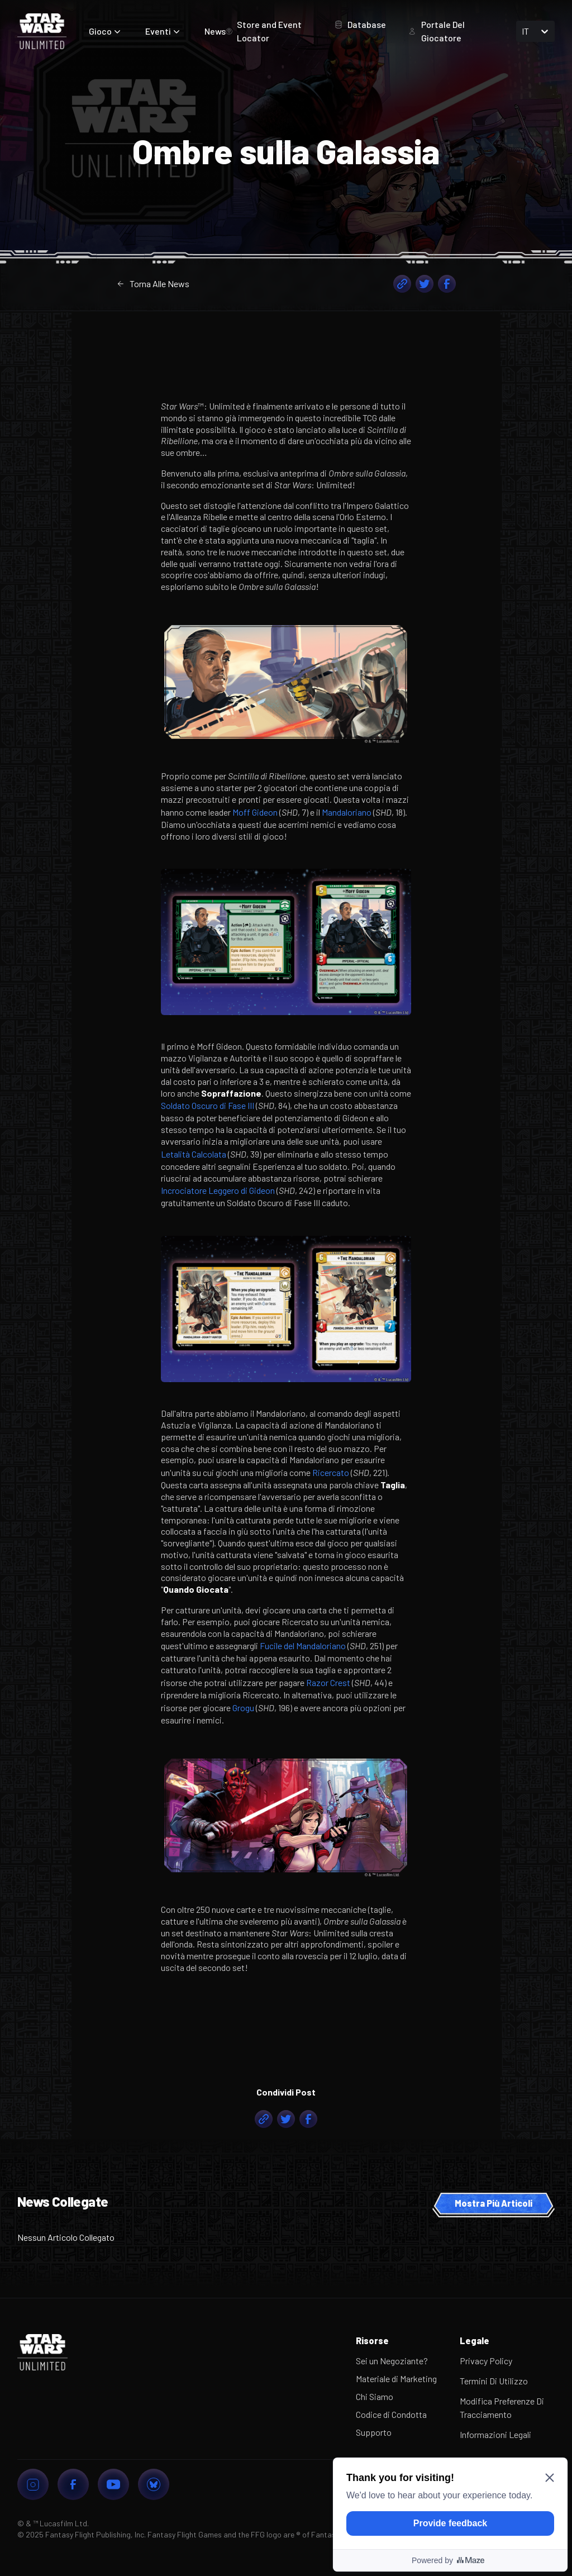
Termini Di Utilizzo (494, 2380)
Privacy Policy (486, 2360)
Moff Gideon (255, 812)
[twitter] (424, 284)
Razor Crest (328, 1682)
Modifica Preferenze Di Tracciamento (502, 2408)
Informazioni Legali (495, 2434)
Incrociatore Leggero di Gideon (218, 1190)
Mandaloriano (346, 812)
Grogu (243, 1707)
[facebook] (447, 284)
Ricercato (330, 1472)
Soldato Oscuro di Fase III (207, 1105)
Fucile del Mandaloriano (303, 1645)
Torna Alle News (152, 283)
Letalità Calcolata (193, 1154)
